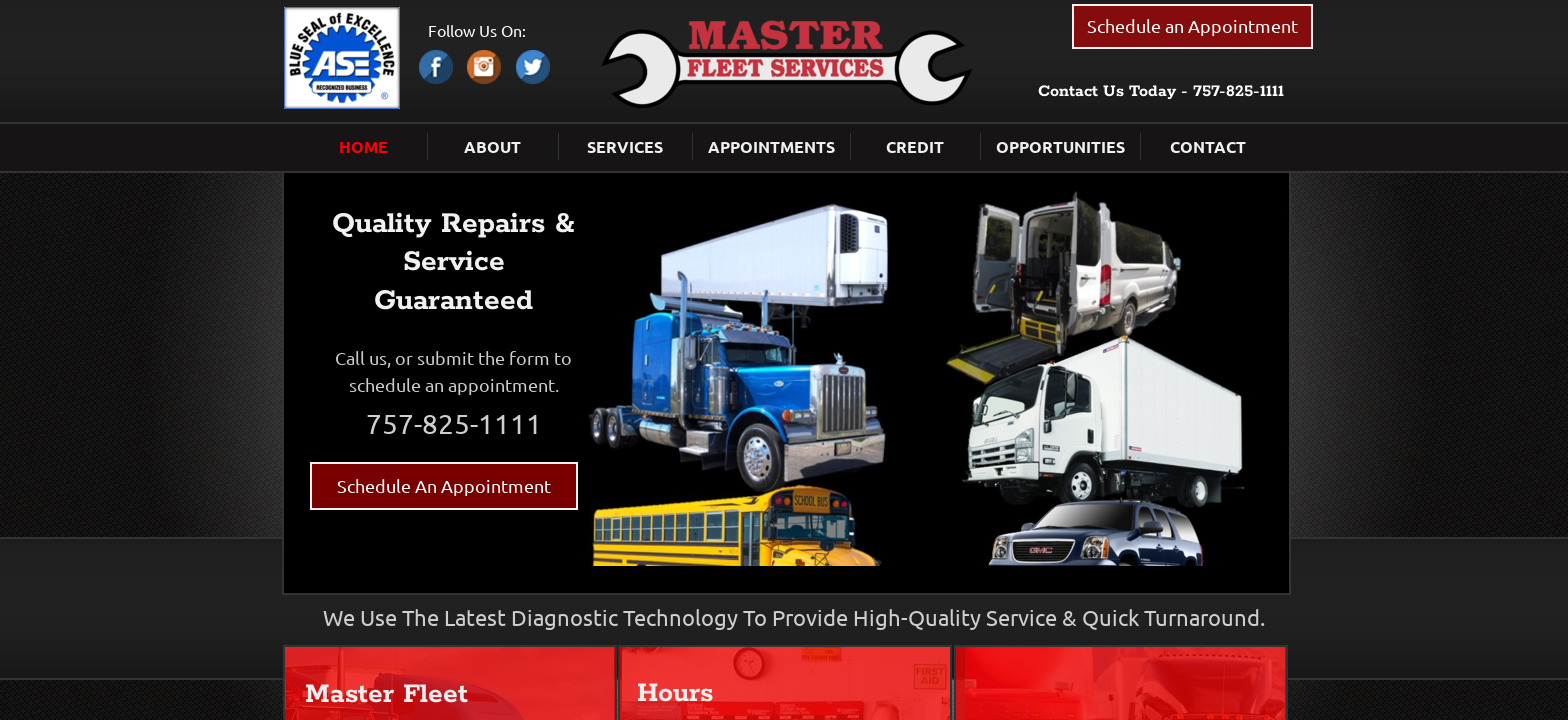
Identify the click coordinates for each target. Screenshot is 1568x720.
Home (363, 146)
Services (625, 146)
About (492, 146)
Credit (915, 146)
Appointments (771, 146)
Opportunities (1060, 146)
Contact (1208, 146)
